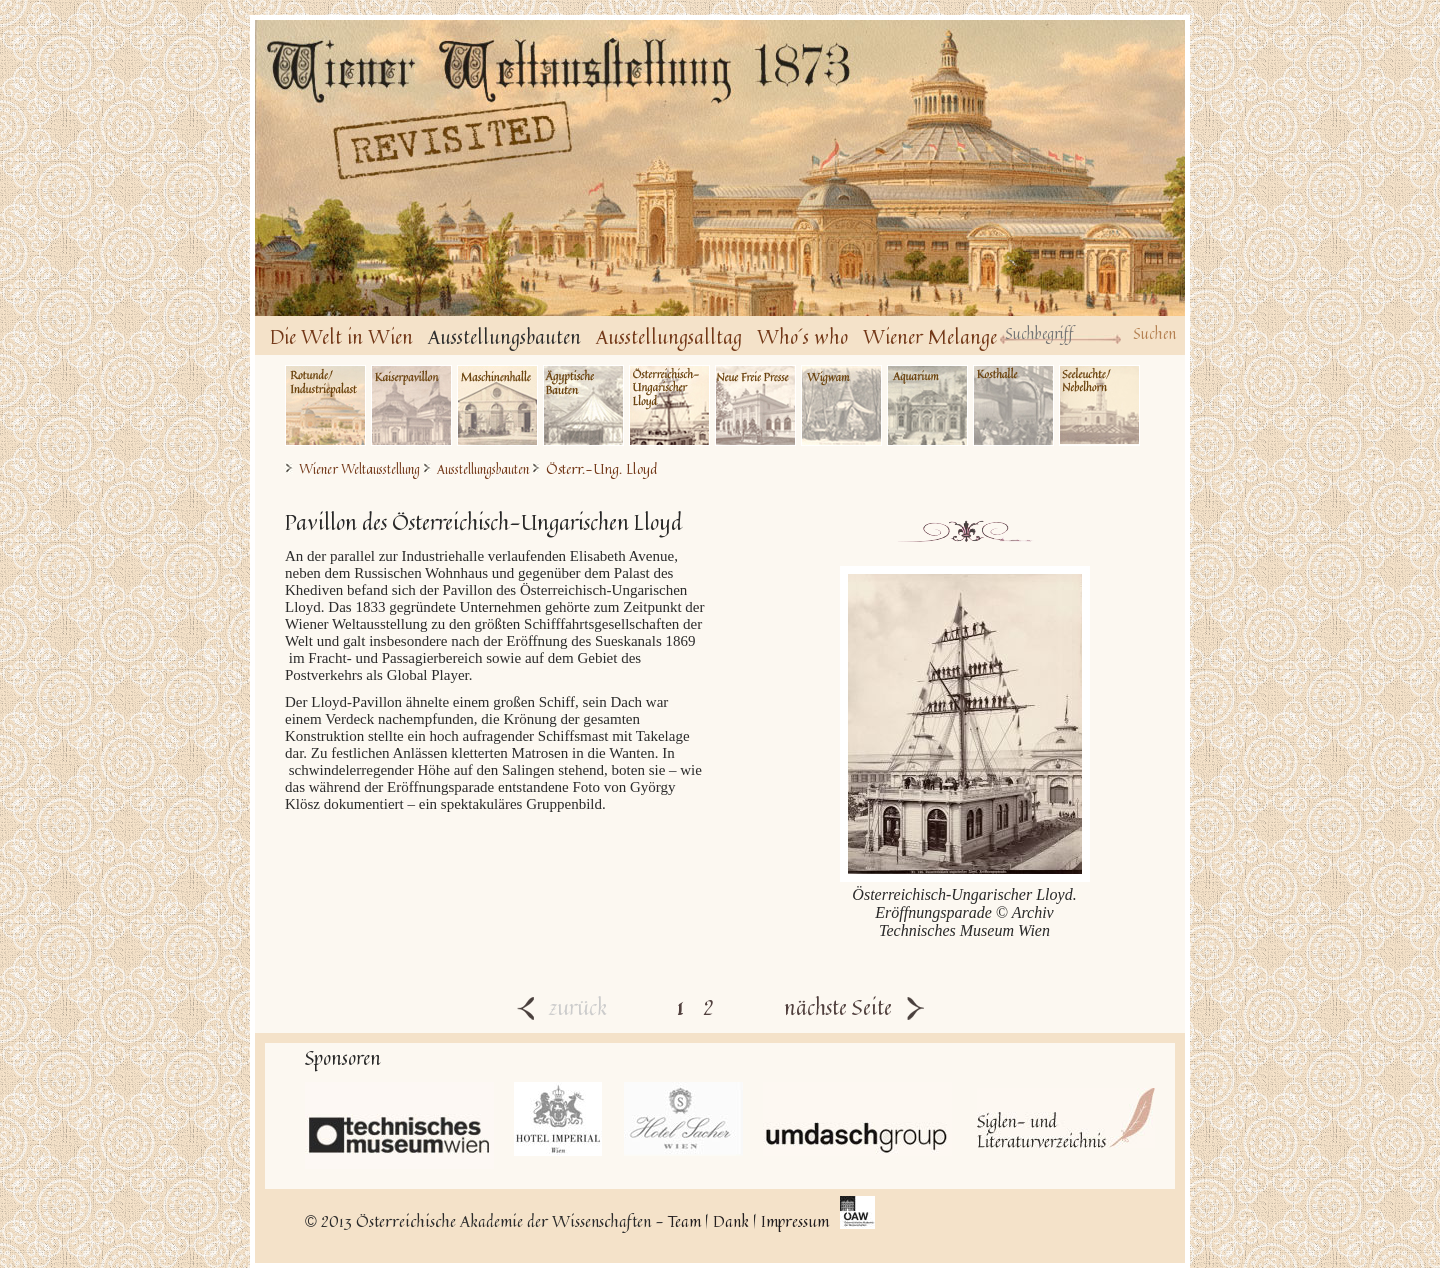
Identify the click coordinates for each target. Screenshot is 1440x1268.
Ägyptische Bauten (583, 405)
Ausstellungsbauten (504, 336)
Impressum (795, 1221)
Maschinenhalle (497, 405)
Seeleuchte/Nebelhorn (1099, 405)
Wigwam (841, 405)
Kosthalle (1013, 405)
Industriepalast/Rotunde (325, 405)
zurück (562, 1007)
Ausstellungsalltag (669, 336)
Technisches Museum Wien (399, 1125)
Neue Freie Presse (755, 405)
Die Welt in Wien (341, 336)
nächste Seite (854, 1007)
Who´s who (802, 336)
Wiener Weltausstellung (359, 469)
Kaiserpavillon (411, 405)
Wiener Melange (930, 336)
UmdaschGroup (857, 1119)
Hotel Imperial (559, 1119)
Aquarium (927, 405)
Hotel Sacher (683, 1119)
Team (684, 1221)
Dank (731, 1221)
